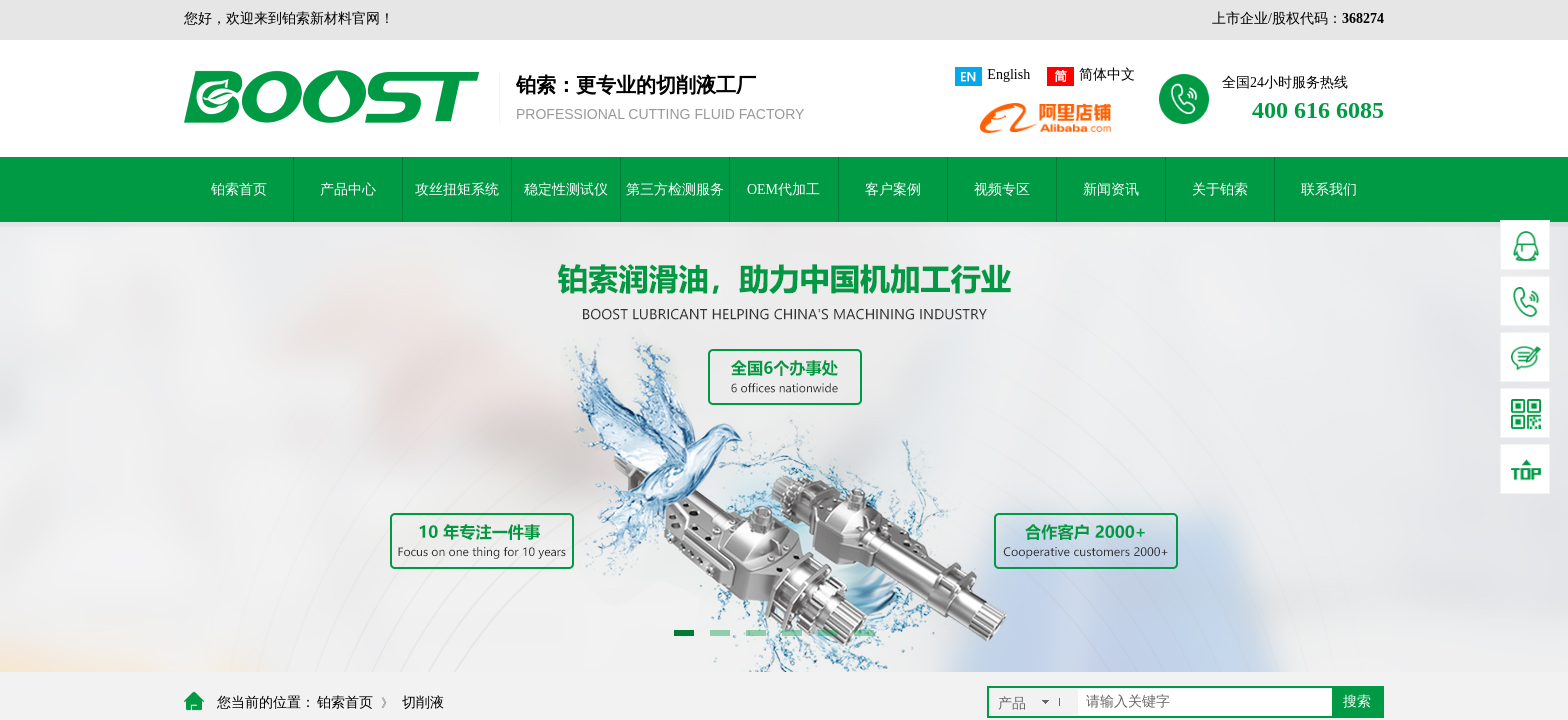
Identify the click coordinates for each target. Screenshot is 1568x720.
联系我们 (1329, 189)
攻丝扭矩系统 (457, 189)
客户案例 (893, 189)
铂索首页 (239, 189)
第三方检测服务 (675, 189)
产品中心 (348, 189)
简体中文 (1091, 76)
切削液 (423, 702)
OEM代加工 (783, 189)
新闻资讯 (1111, 189)
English (992, 76)
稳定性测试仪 (566, 189)
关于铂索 (1220, 189)
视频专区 (1002, 189)
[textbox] (1205, 702)
